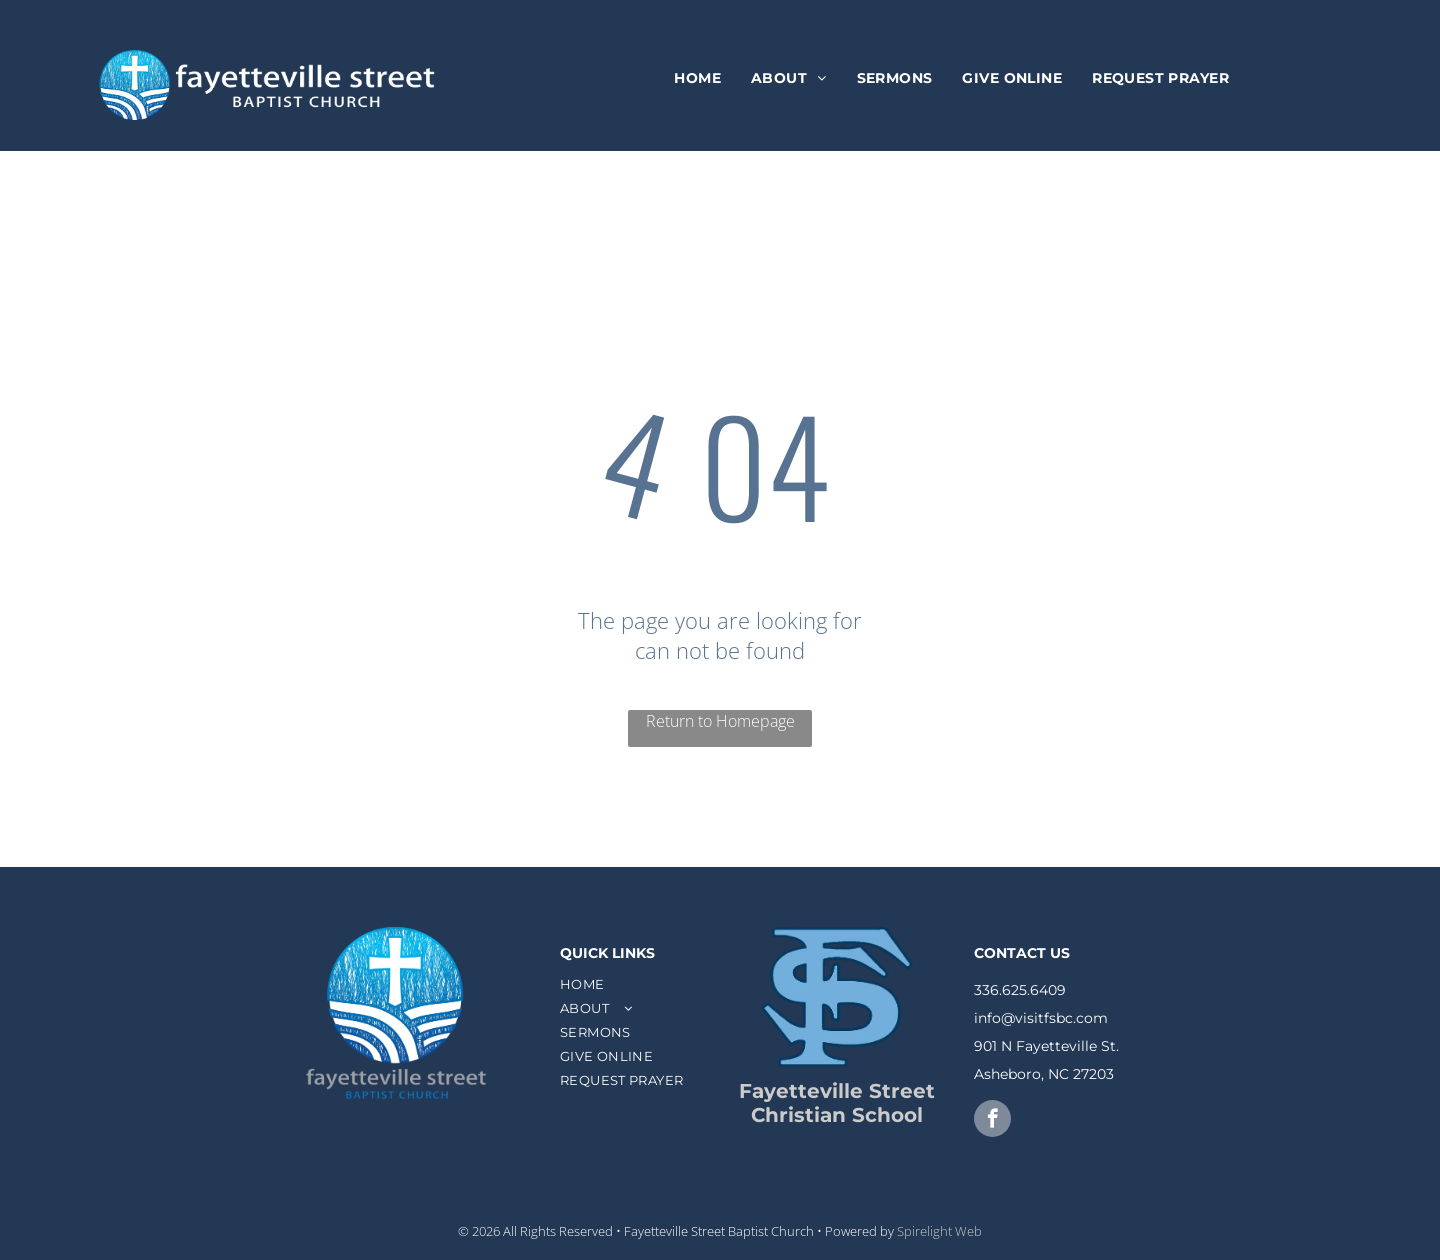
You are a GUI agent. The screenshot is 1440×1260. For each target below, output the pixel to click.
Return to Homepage (720, 721)
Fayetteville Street (837, 1091)
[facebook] (992, 1121)
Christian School (837, 1115)
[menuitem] (697, 79)
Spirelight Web (939, 1231)
